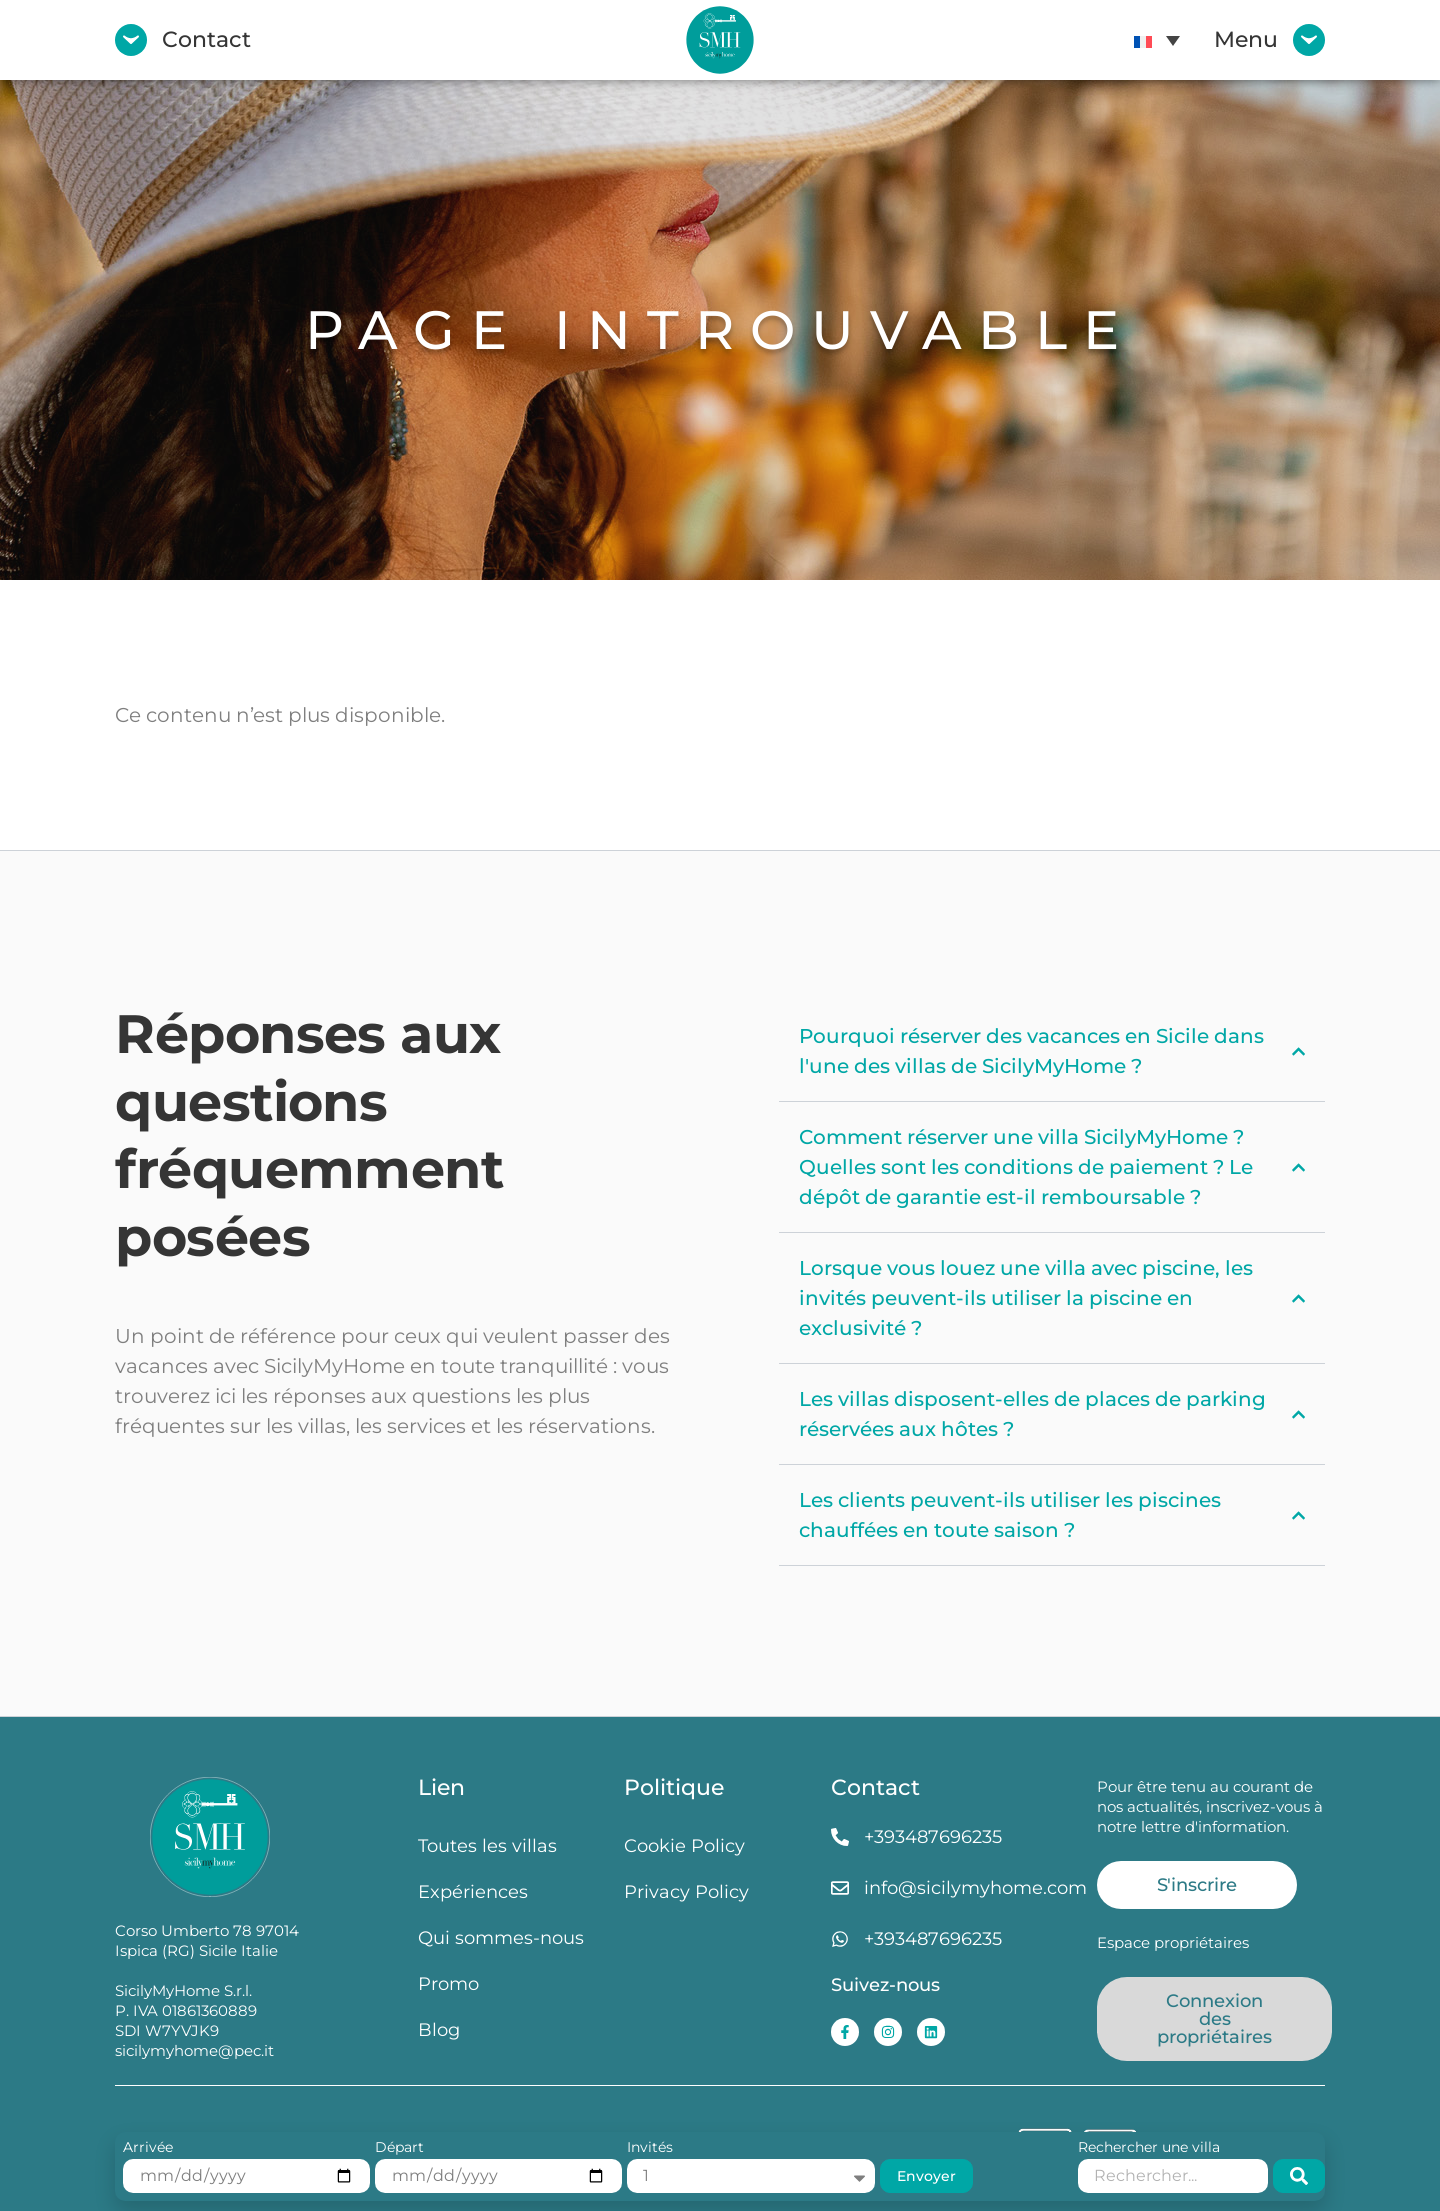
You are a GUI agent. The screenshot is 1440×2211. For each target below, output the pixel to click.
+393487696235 (933, 1836)
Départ (399, 2148)
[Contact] (131, 40)
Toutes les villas (487, 1845)
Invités (650, 2148)
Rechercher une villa (1149, 2148)
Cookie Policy (684, 1845)
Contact (206, 39)
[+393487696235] (840, 1837)
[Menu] (1309, 40)
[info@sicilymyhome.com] (840, 1888)
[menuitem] (1157, 40)
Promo (448, 1983)
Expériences (473, 1891)
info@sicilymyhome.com (975, 1887)
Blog (439, 2029)
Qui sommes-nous (501, 1937)
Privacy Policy (686, 1891)
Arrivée (148, 2148)
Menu (1246, 39)
